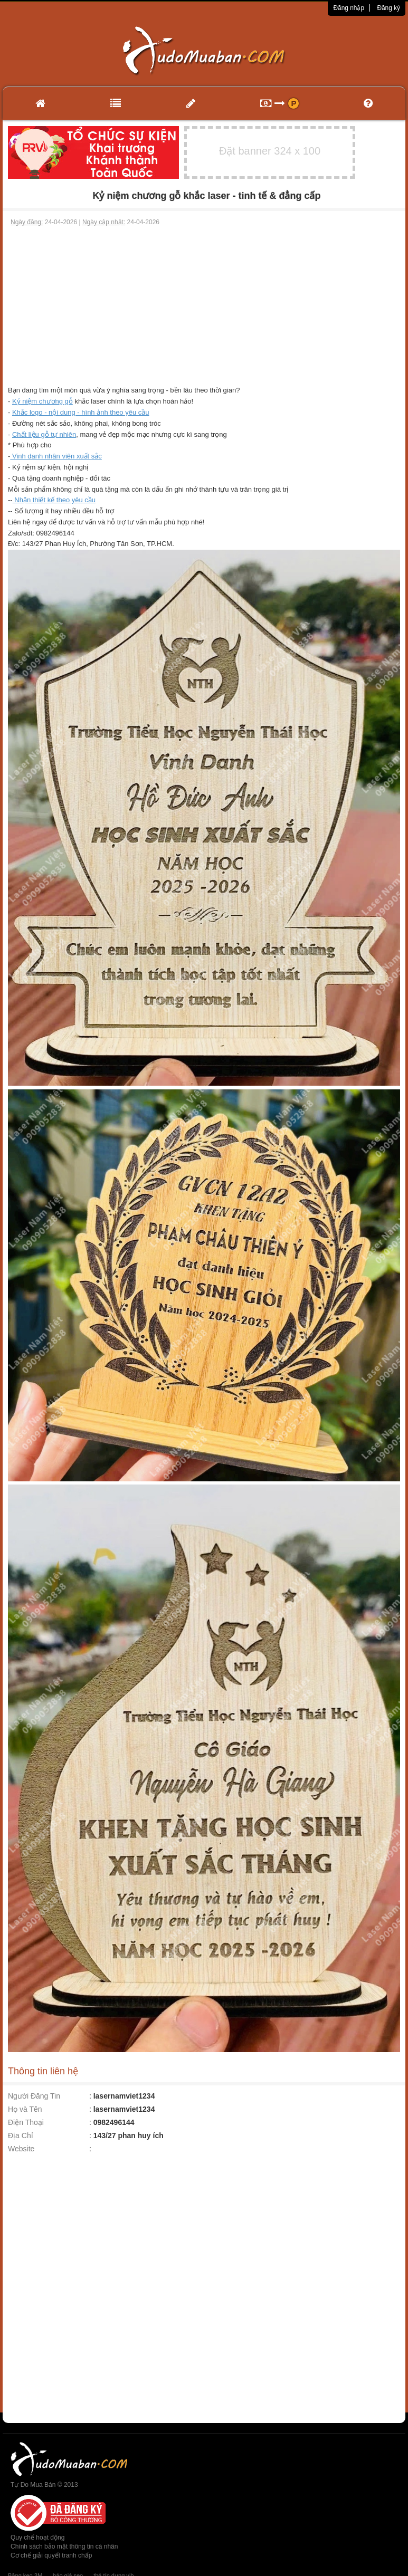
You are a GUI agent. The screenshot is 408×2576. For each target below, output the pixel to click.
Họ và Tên (25, 2109)
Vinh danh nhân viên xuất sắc (56, 456)
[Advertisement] (204, 306)
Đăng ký (388, 8)
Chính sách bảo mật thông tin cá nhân (64, 2546)
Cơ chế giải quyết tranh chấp (51, 2555)
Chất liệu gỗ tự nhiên (44, 434)
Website (21, 2148)
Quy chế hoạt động (37, 2537)
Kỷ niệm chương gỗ (42, 401)
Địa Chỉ (20, 2135)
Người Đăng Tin (34, 2096)
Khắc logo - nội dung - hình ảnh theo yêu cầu (80, 412)
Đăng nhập (348, 8)
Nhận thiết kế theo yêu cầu (54, 500)
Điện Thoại (26, 2122)
